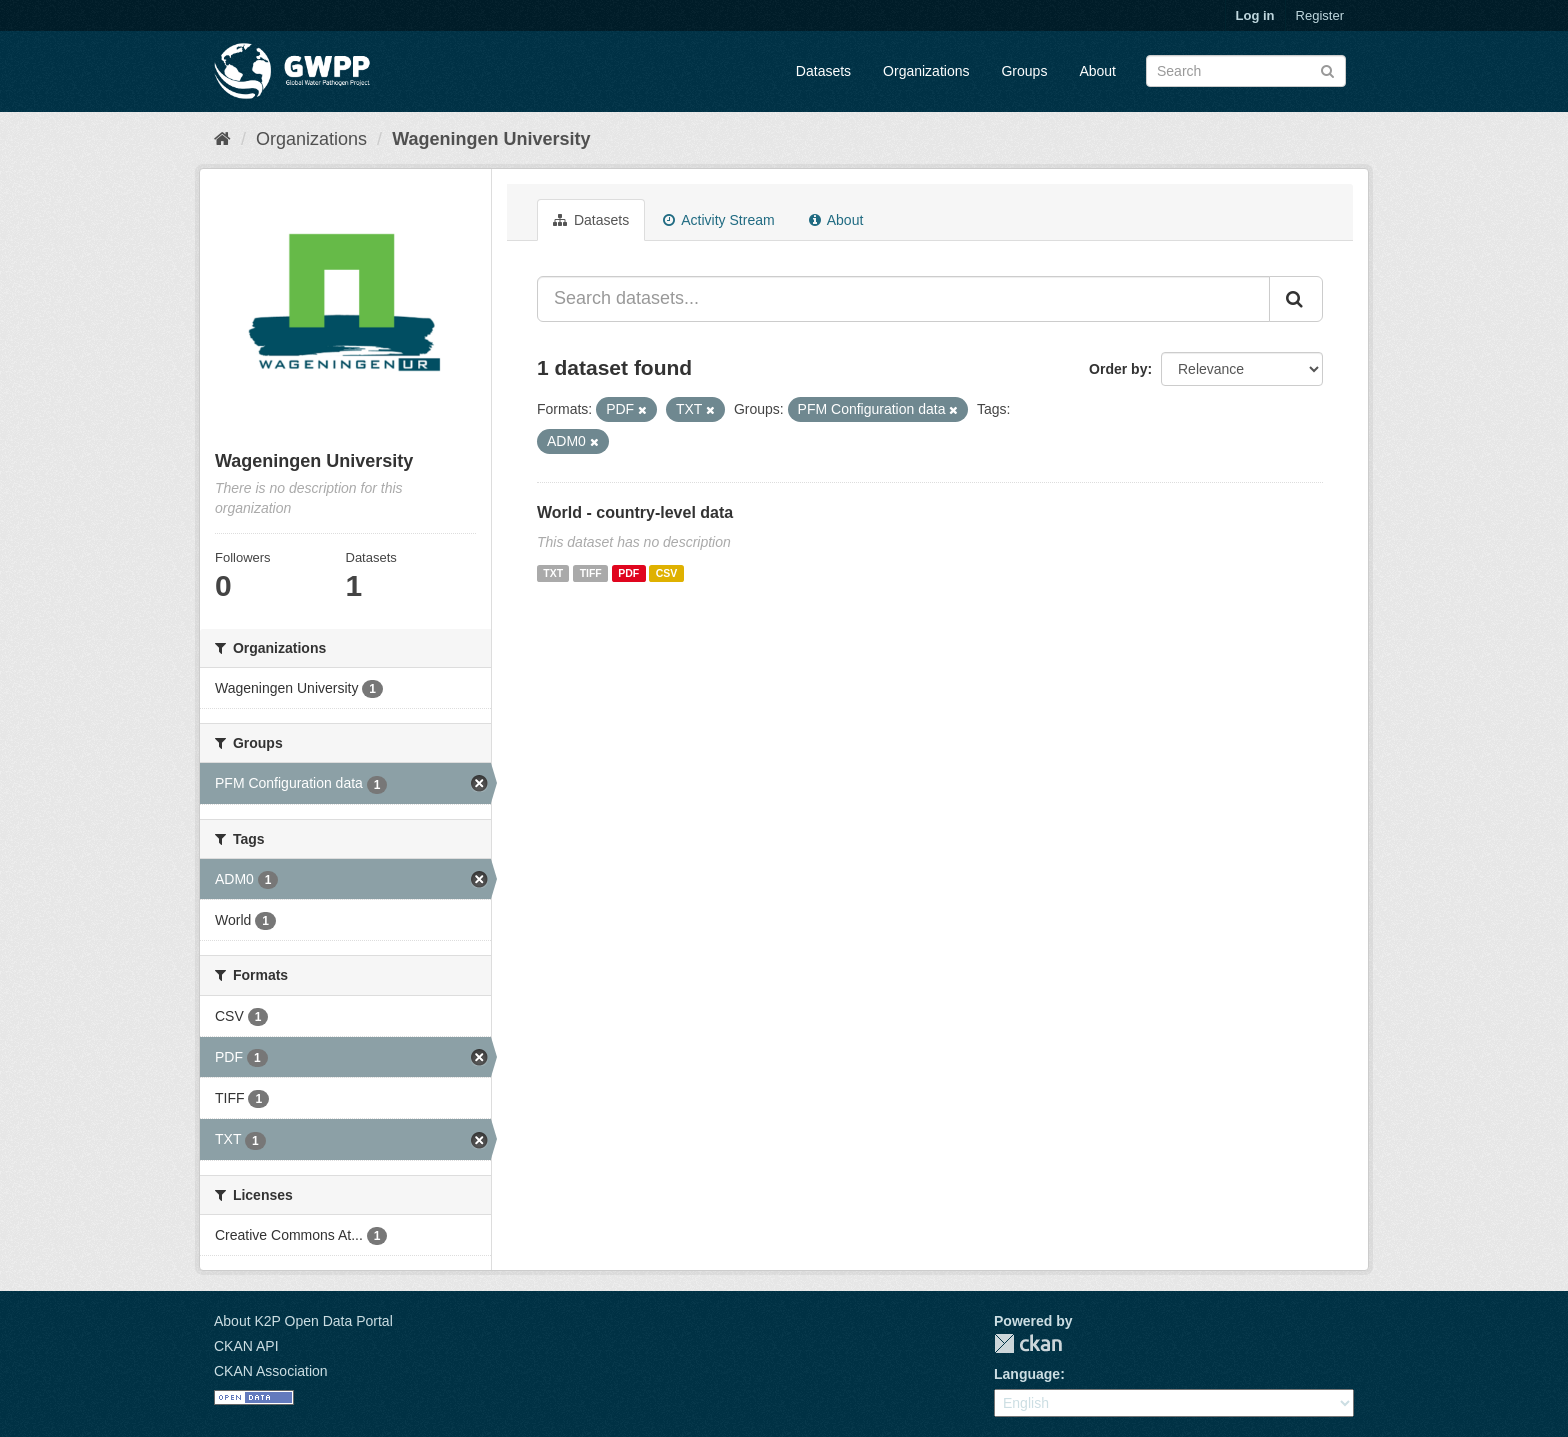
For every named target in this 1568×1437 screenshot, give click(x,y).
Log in (1255, 15)
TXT (553, 573)
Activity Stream (718, 220)
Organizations (926, 71)
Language (1027, 1374)
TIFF (591, 573)
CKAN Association (271, 1371)
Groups (1024, 71)
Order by (1118, 369)
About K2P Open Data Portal (303, 1321)
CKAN (1028, 1343)
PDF (628, 573)
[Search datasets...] (903, 299)
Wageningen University (491, 139)
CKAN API (246, 1346)
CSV (667, 573)
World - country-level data (635, 512)
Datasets (823, 71)
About (1097, 71)
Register (1320, 15)
